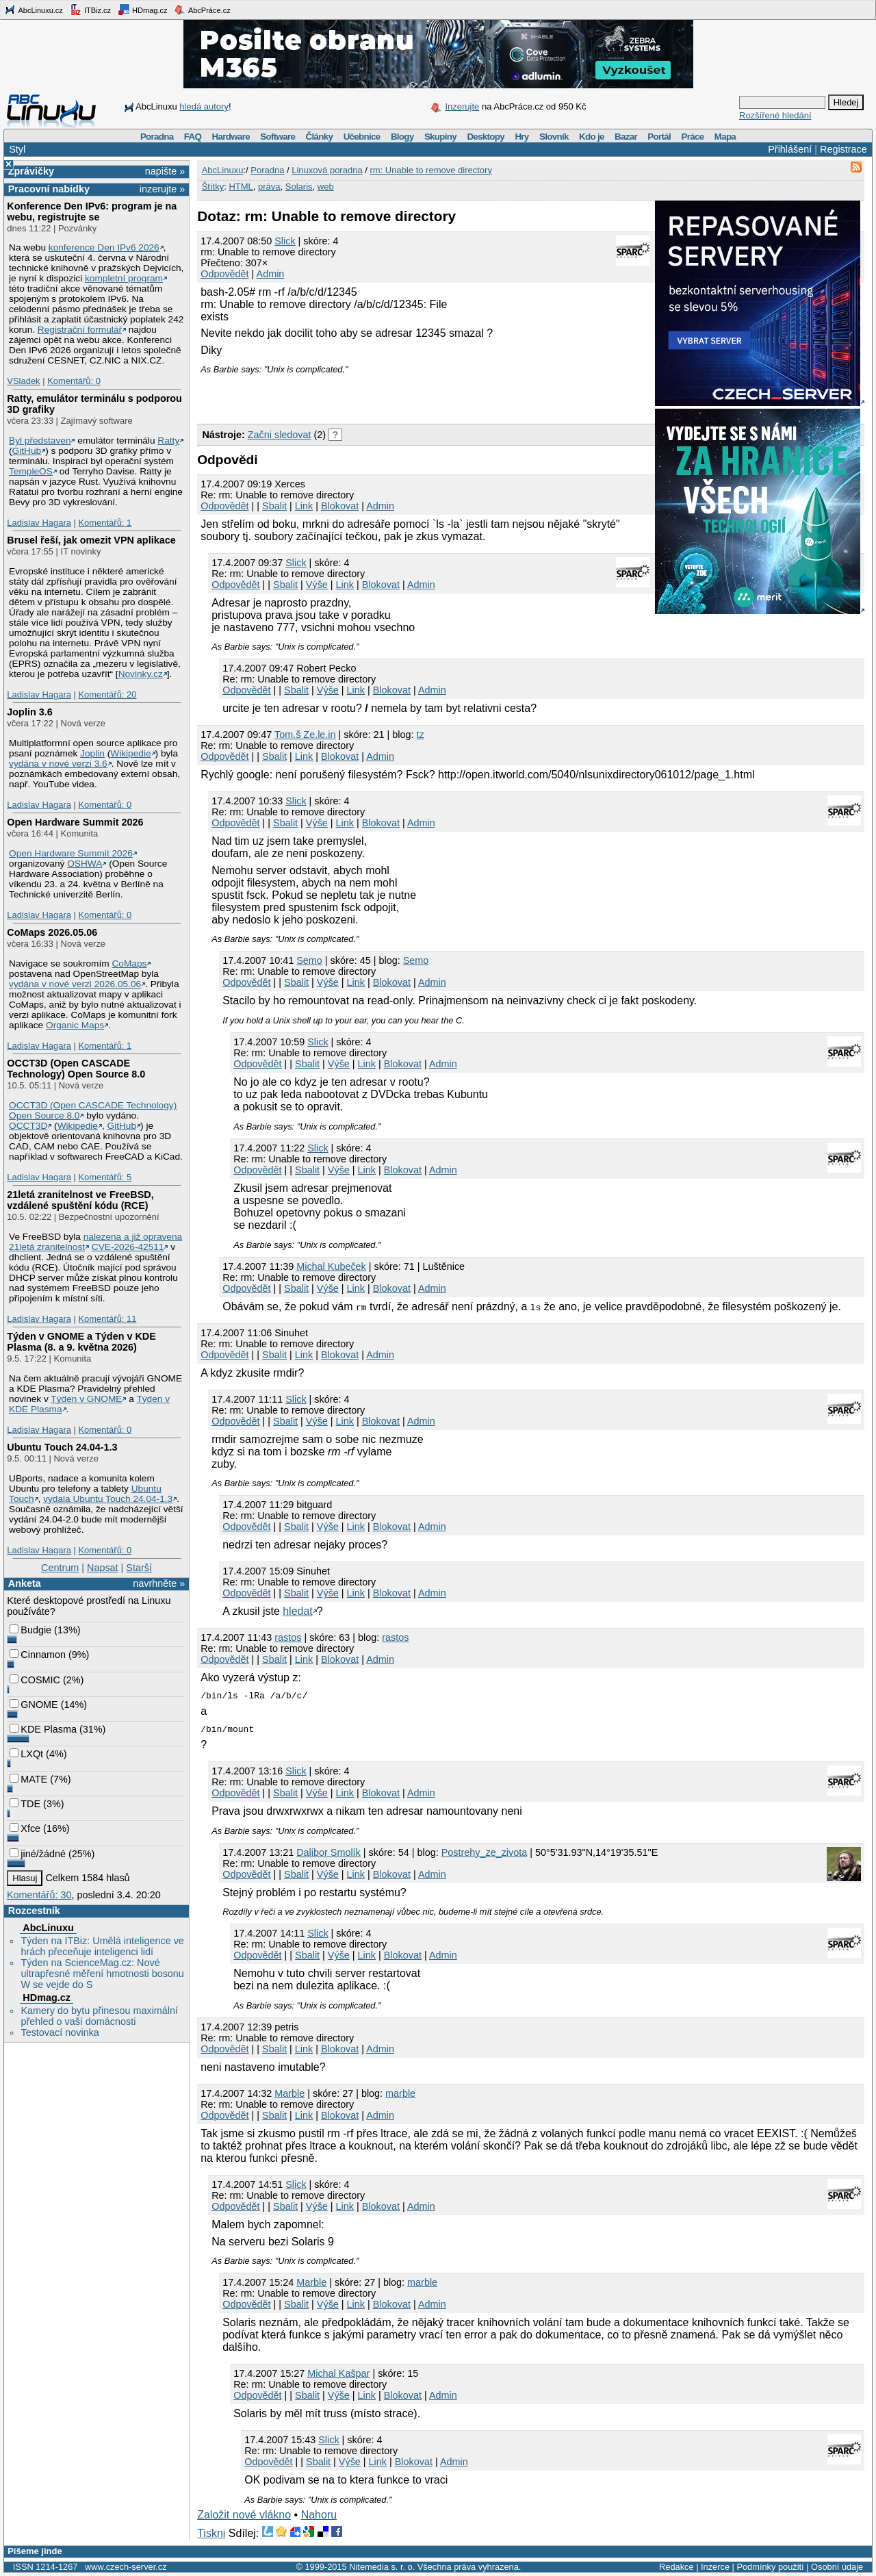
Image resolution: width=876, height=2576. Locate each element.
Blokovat (340, 505)
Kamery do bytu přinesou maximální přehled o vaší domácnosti (99, 2016)
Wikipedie (130, 753)
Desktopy (485, 136)
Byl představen (39, 440)
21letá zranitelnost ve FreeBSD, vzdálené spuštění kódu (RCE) (80, 1200)
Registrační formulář (80, 329)
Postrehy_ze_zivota (484, 1852)
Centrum (60, 1567)
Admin (271, 273)
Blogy (402, 136)
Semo (309, 960)
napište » (165, 171)
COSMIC (35, 1679)
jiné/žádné (38, 1853)
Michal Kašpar (338, 2373)
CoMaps (129, 963)
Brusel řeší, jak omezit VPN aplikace (91, 540)
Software (277, 136)
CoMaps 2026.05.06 (52, 932)
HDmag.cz (142, 9)
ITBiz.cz (90, 9)
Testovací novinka (60, 2032)
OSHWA (84, 863)
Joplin (92, 753)
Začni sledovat (279, 434)
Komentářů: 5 (104, 1177)
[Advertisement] (357, 395)
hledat (298, 1611)
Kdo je (591, 136)
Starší (139, 1567)
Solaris (299, 186)
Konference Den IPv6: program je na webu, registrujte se (92, 211)
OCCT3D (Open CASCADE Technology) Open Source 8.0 (76, 1069)
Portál (659, 136)
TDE (25, 1803)
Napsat (102, 1567)
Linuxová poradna (327, 170)
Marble (289, 2093)
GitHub (27, 451)
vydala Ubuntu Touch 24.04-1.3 (107, 1499)
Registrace (843, 149)
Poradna (157, 136)
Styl (17, 149)
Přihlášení (790, 149)
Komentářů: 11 (107, 1319)
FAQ (192, 136)
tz (420, 734)
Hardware (231, 136)
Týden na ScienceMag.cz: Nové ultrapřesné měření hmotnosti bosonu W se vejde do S (102, 1973)
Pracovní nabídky (49, 188)
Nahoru (319, 2515)
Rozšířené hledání (775, 115)
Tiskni (211, 2533)
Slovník (554, 136)
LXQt (26, 1753)
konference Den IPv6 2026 (104, 247)
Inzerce (715, 2567)
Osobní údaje (837, 2567)
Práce (692, 136)
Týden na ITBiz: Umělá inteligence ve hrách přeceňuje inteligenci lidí (102, 1946)
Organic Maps (75, 1025)
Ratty (168, 440)
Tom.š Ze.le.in (305, 734)
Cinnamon (38, 1654)
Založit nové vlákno (244, 2515)
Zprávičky (31, 171)
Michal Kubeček (331, 1266)
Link (304, 505)
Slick (284, 240)
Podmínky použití (769, 2567)
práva (269, 186)
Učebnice (362, 136)
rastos (287, 1637)
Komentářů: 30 (39, 1894)
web (326, 186)
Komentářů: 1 (104, 523)
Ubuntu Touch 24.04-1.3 (62, 1447)
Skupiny (440, 136)
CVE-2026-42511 (128, 1247)
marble (400, 2093)
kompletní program (124, 278)
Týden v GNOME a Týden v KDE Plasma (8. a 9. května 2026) (81, 1342)
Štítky (213, 186)
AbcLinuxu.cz (33, 9)
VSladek (23, 381)
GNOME (33, 1704)
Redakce (676, 2567)
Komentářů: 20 (107, 694)
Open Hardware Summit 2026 (75, 822)
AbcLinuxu (48, 1927)
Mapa (725, 136)
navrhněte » (159, 1583)
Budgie (30, 1629)
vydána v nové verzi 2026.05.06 (75, 984)
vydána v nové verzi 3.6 (58, 763)
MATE (28, 1779)
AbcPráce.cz (202, 9)
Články (319, 136)
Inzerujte (462, 106)
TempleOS (31, 471)
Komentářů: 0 (74, 381)
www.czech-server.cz (125, 2567)
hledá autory (204, 106)
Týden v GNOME (86, 1399)
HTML (241, 186)
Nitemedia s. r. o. (382, 2567)
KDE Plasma (43, 1729)
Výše (317, 584)
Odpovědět (224, 273)
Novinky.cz (140, 674)
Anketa (24, 1583)
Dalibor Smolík (328, 1852)
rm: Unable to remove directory (430, 170)
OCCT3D (28, 1126)
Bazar (626, 136)
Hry (521, 136)
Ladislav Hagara (39, 523)
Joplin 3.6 (29, 711)
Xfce (25, 1828)
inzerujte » (162, 188)
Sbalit (274, 505)
